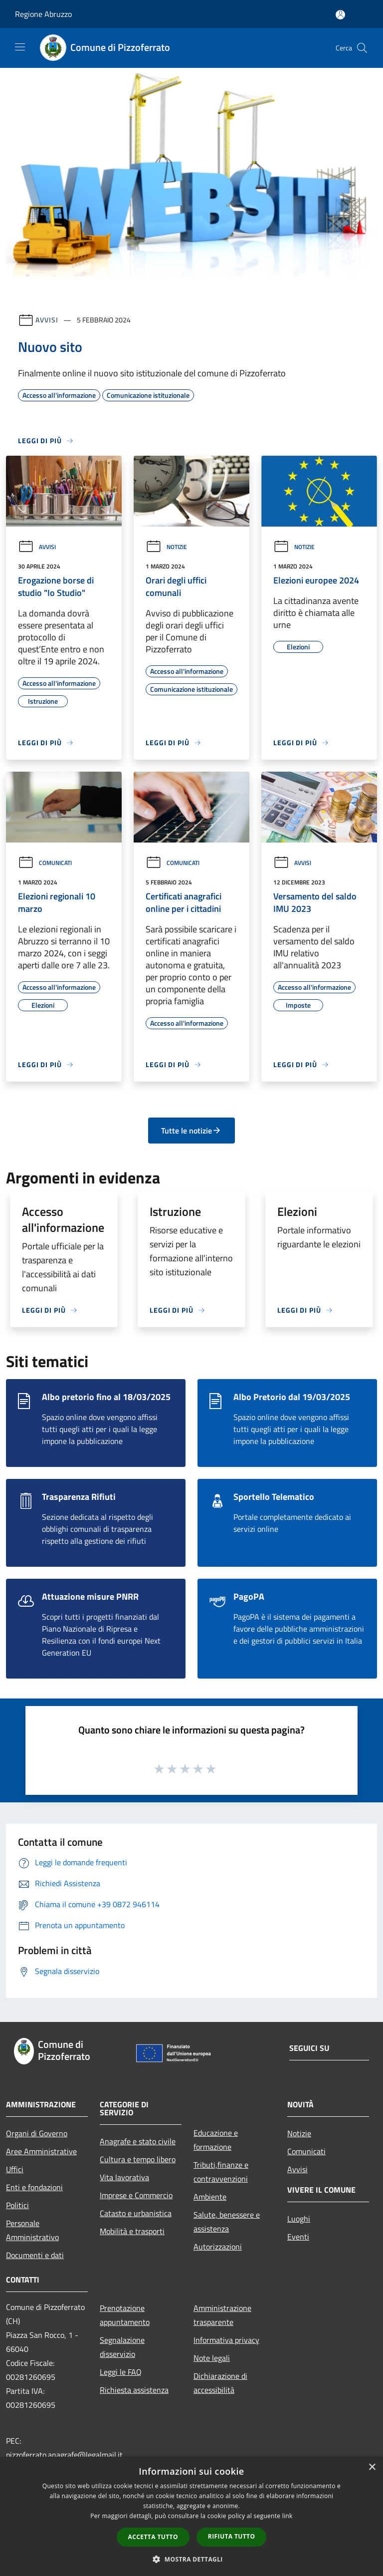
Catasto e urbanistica (136, 2213)
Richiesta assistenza (134, 2390)
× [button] (372, 2467)
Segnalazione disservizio (122, 2347)
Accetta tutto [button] (153, 2537)
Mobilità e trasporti (132, 2231)
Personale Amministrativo (32, 2230)
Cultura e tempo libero (138, 2159)
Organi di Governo (36, 2133)
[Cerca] (362, 48)
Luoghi (298, 2219)
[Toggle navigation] (20, 47)
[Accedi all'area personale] (340, 14)
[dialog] (191, 2516)
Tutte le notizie (191, 1131)
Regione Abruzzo (43, 14)
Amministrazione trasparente (222, 2315)
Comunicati (45, 862)
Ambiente (209, 2197)
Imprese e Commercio (136, 2195)
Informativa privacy (226, 2340)
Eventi (298, 2237)
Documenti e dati (35, 2255)
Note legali (211, 2358)
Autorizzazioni (217, 2247)
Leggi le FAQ (121, 2372)
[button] (191, 2559)
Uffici (14, 2169)
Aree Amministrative (41, 2151)
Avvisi (46, 319)
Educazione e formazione (215, 2140)
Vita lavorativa (124, 2177)
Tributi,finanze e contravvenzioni (220, 2172)
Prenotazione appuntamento (125, 2315)
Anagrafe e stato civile (138, 2141)
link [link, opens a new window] (287, 2516)
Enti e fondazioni (34, 2187)
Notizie (166, 547)
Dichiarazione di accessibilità (220, 2383)
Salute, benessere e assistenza (226, 2222)
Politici (17, 2205)
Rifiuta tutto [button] (231, 2536)
